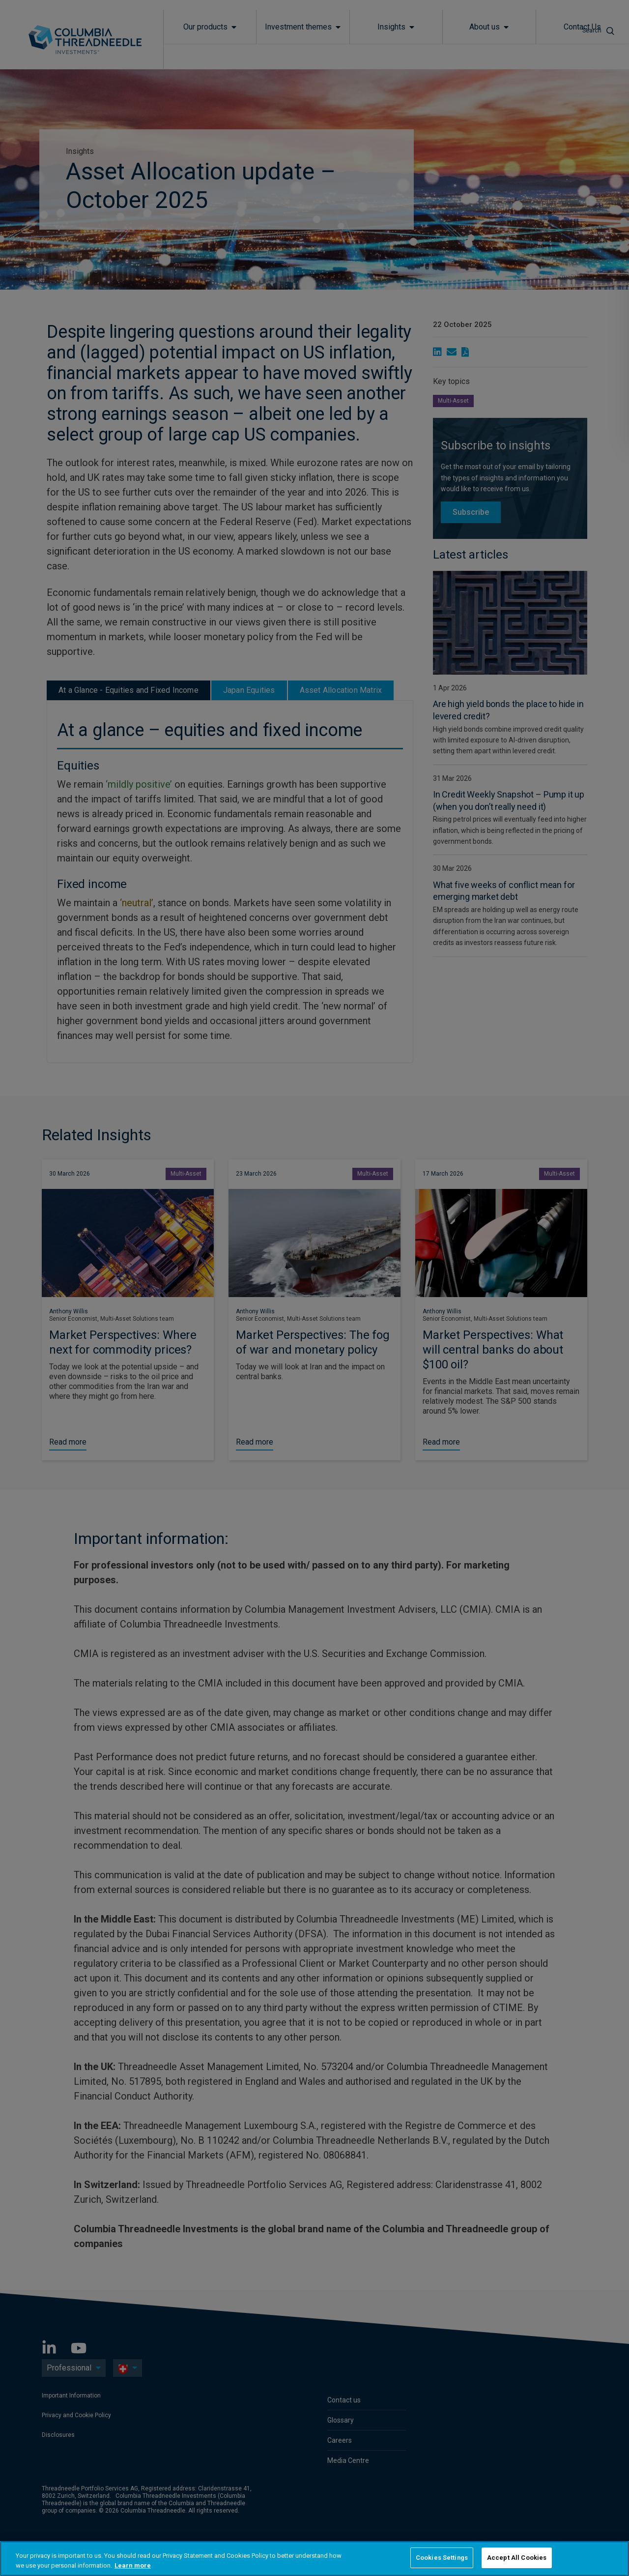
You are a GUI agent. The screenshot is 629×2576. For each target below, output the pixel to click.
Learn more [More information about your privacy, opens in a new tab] (132, 2565)
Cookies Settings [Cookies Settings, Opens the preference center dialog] (442, 2557)
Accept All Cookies (516, 2557)
